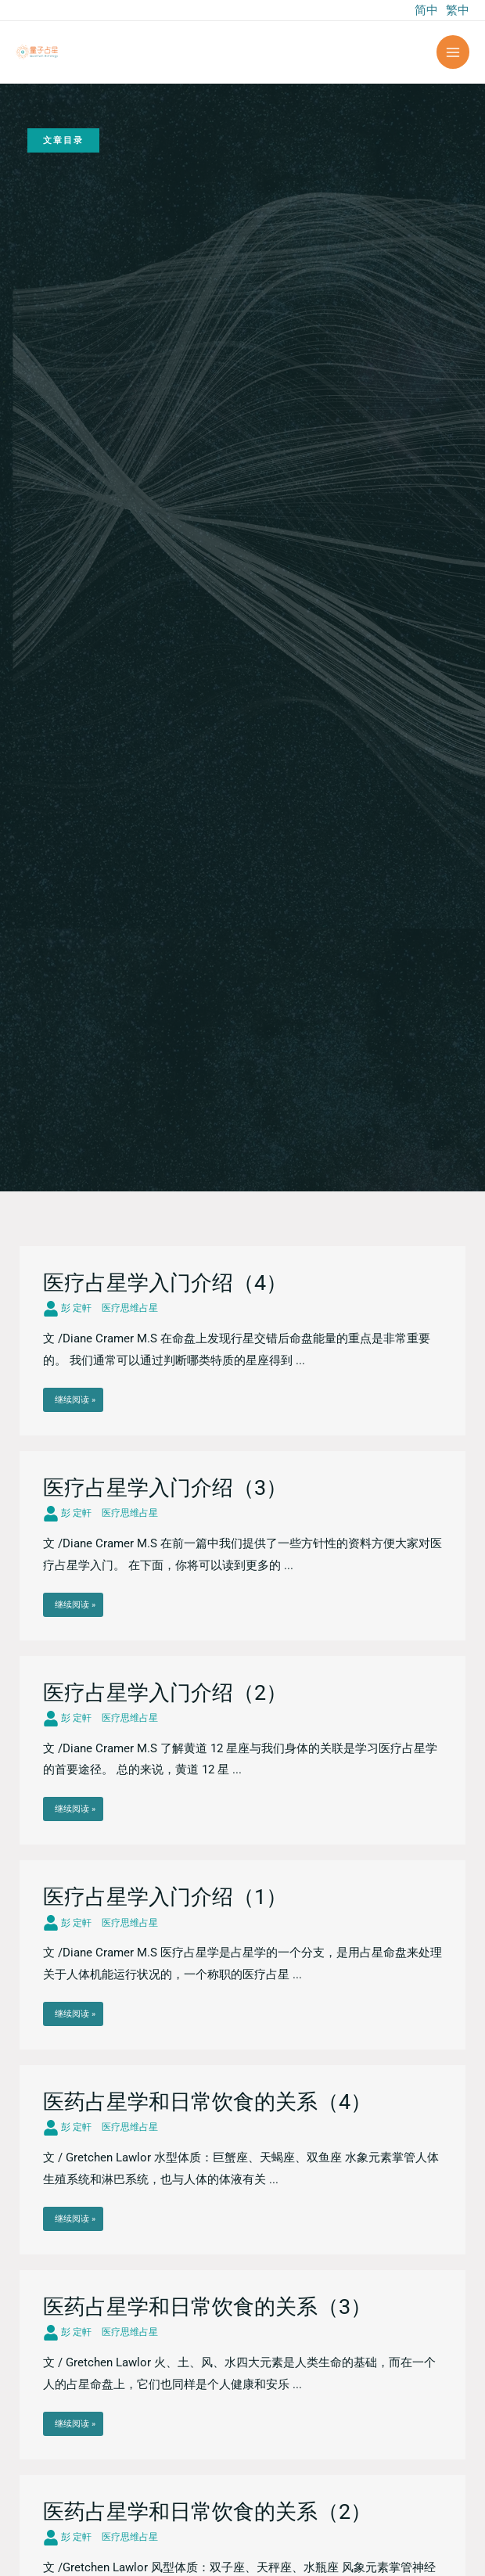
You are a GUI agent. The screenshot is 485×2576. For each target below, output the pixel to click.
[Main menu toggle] (453, 52)
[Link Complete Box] (242, 1340)
